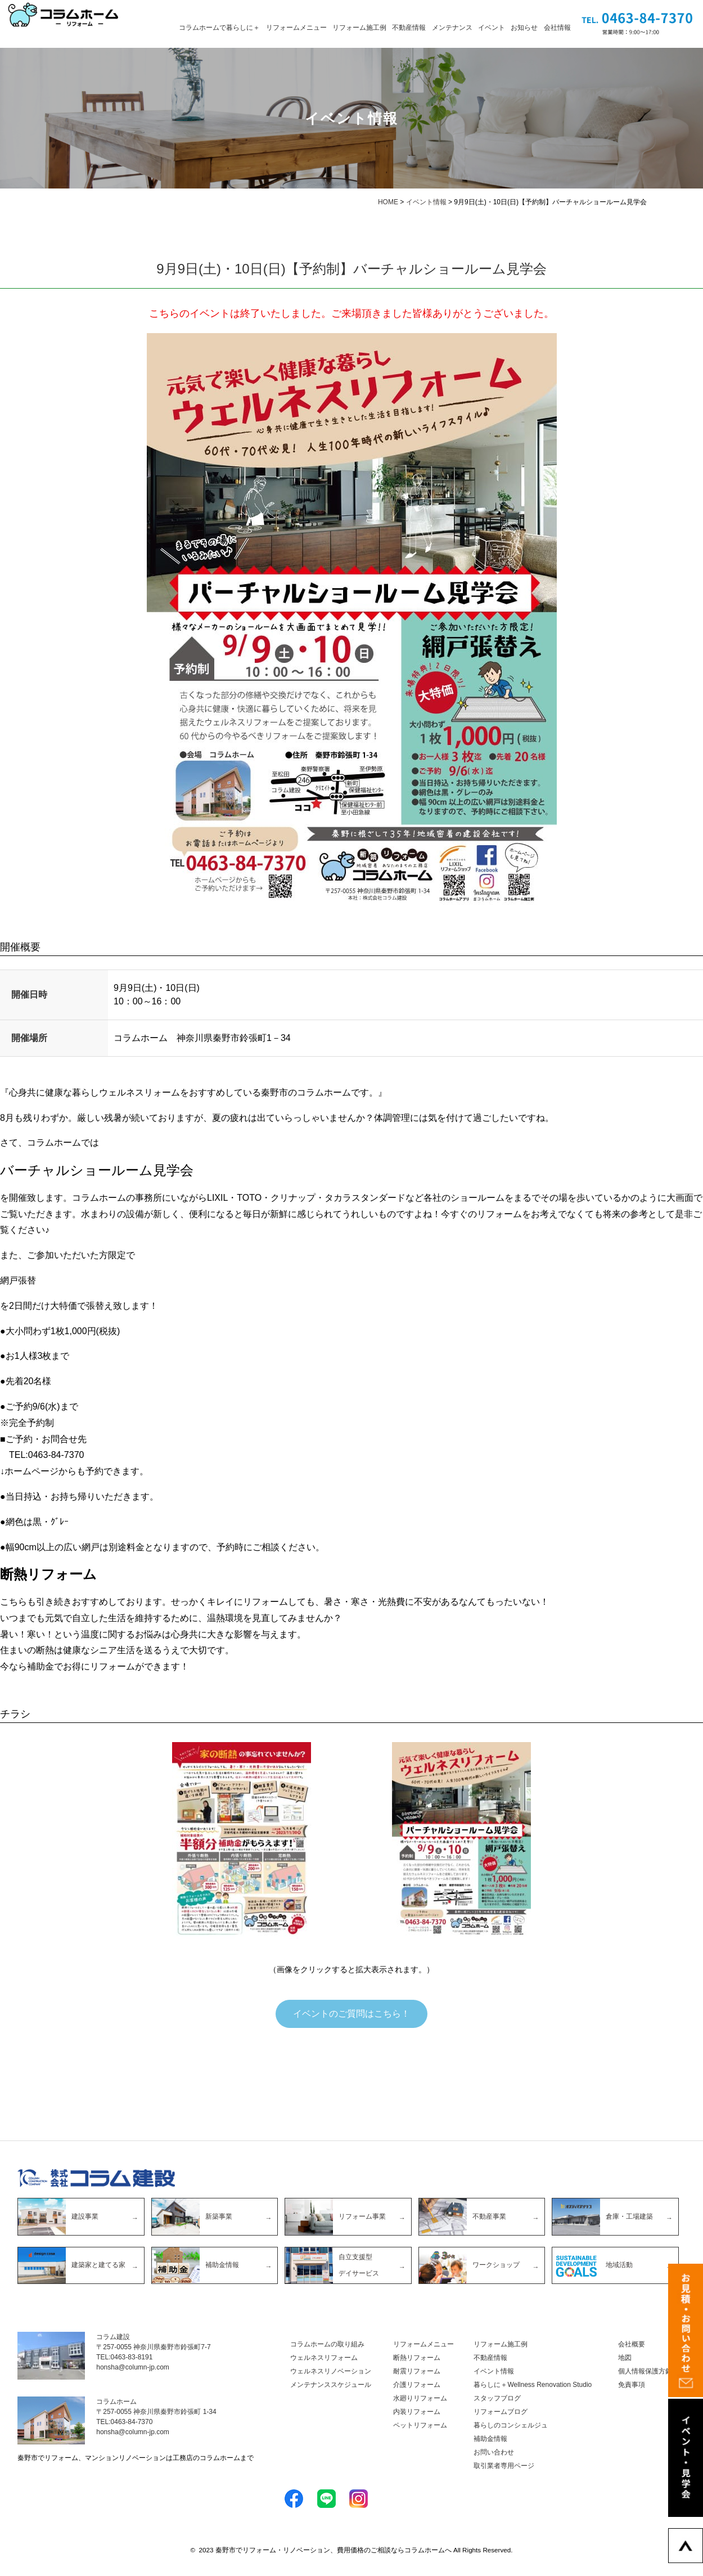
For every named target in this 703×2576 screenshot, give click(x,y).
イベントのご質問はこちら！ (351, 2014)
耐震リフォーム (416, 2372)
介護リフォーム (416, 2386)
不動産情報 (409, 28)
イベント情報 (494, 2372)
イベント (491, 28)
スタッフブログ (497, 2399)
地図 (625, 2359)
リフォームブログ (501, 2413)
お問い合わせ (494, 2453)
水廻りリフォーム (420, 2399)
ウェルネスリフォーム (324, 2359)
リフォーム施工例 (359, 28)
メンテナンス (452, 28)
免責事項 (631, 2386)
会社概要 (631, 2345)
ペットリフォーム (420, 2426)
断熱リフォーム (416, 2359)
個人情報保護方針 (645, 2372)
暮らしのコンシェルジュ (511, 2426)
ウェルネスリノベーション (330, 2372)
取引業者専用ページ (504, 2467)
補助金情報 (490, 2440)
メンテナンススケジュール (330, 2386)
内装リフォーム (416, 2413)
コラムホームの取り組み (327, 2345)
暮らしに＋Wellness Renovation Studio (533, 2386)
